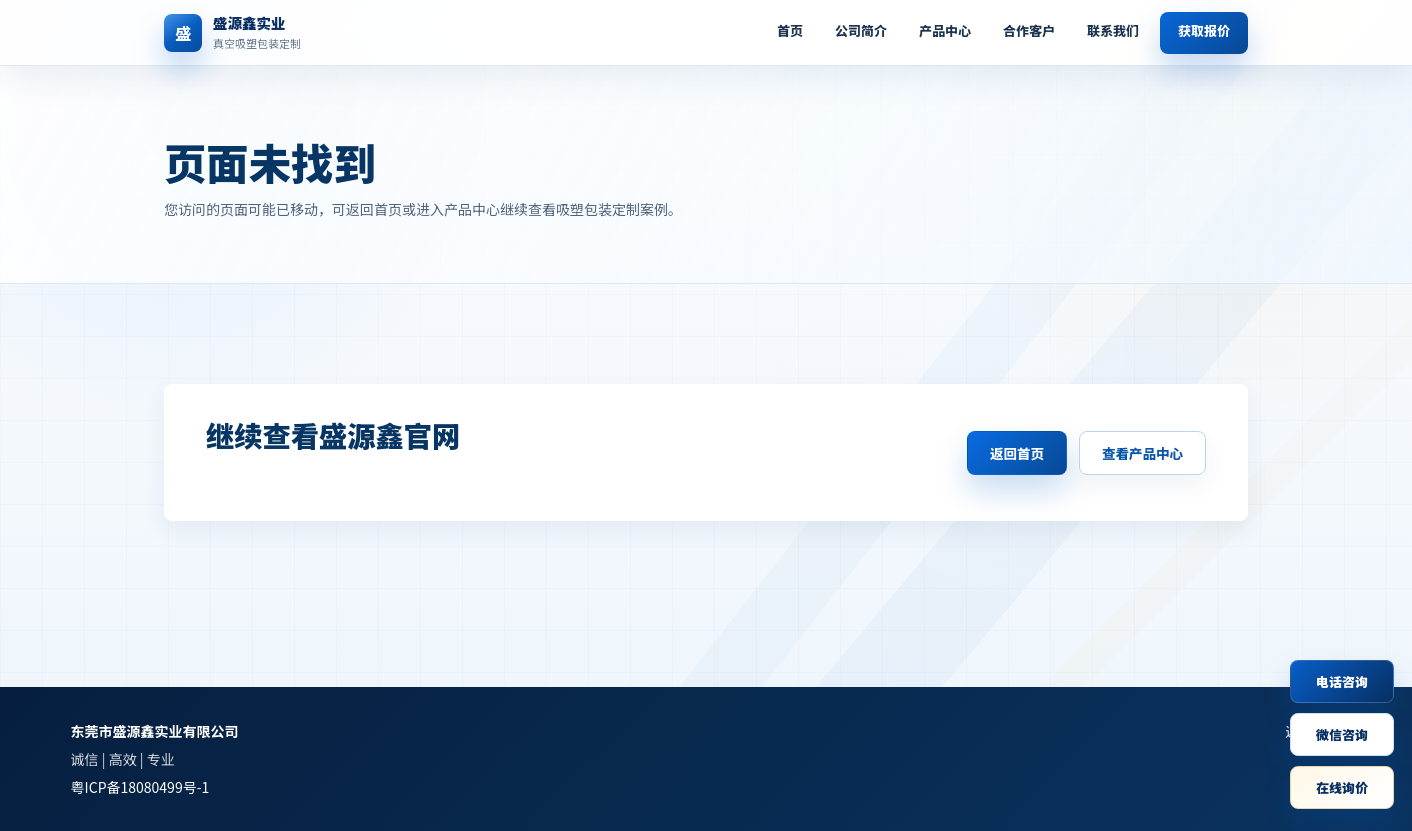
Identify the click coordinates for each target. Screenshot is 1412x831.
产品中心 (945, 30)
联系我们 (1113, 30)
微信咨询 (1342, 734)
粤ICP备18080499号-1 (140, 787)
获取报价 (1204, 30)
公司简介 (861, 30)
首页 (790, 30)
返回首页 (1017, 453)
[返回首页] (279, 33)
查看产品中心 (1142, 453)
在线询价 (1342, 787)
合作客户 (1029, 30)
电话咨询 (1342, 681)
